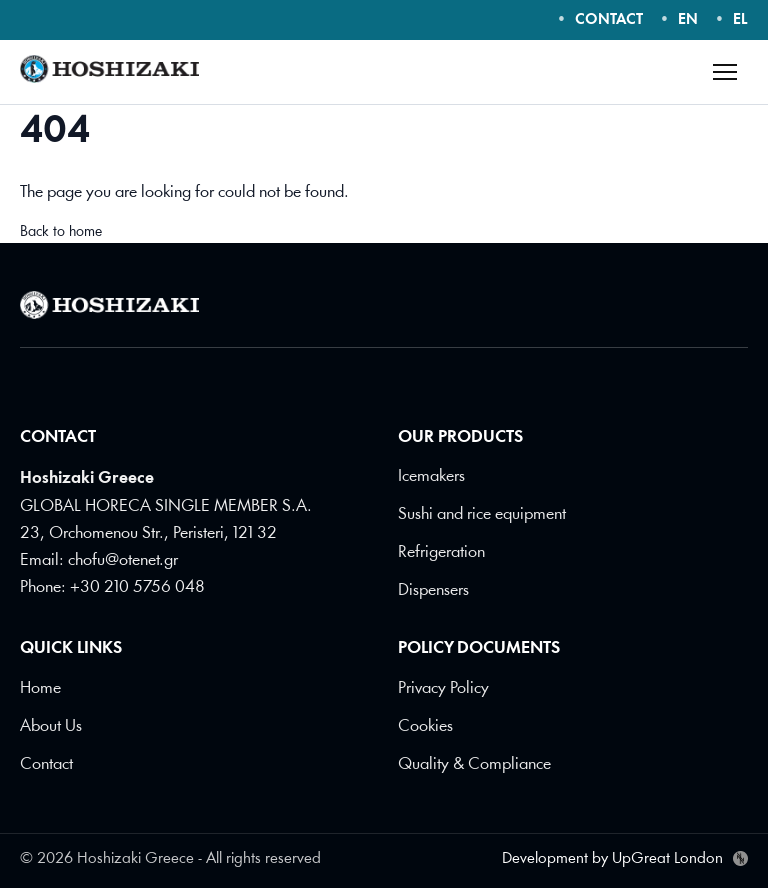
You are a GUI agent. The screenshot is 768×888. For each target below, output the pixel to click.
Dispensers (433, 590)
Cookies (425, 726)
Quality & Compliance (474, 764)
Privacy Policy (443, 688)
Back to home (61, 232)
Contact (46, 764)
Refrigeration (441, 552)
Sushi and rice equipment (482, 514)
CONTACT (609, 20)
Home (40, 688)
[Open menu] (725, 72)
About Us (51, 726)
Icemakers (431, 476)
